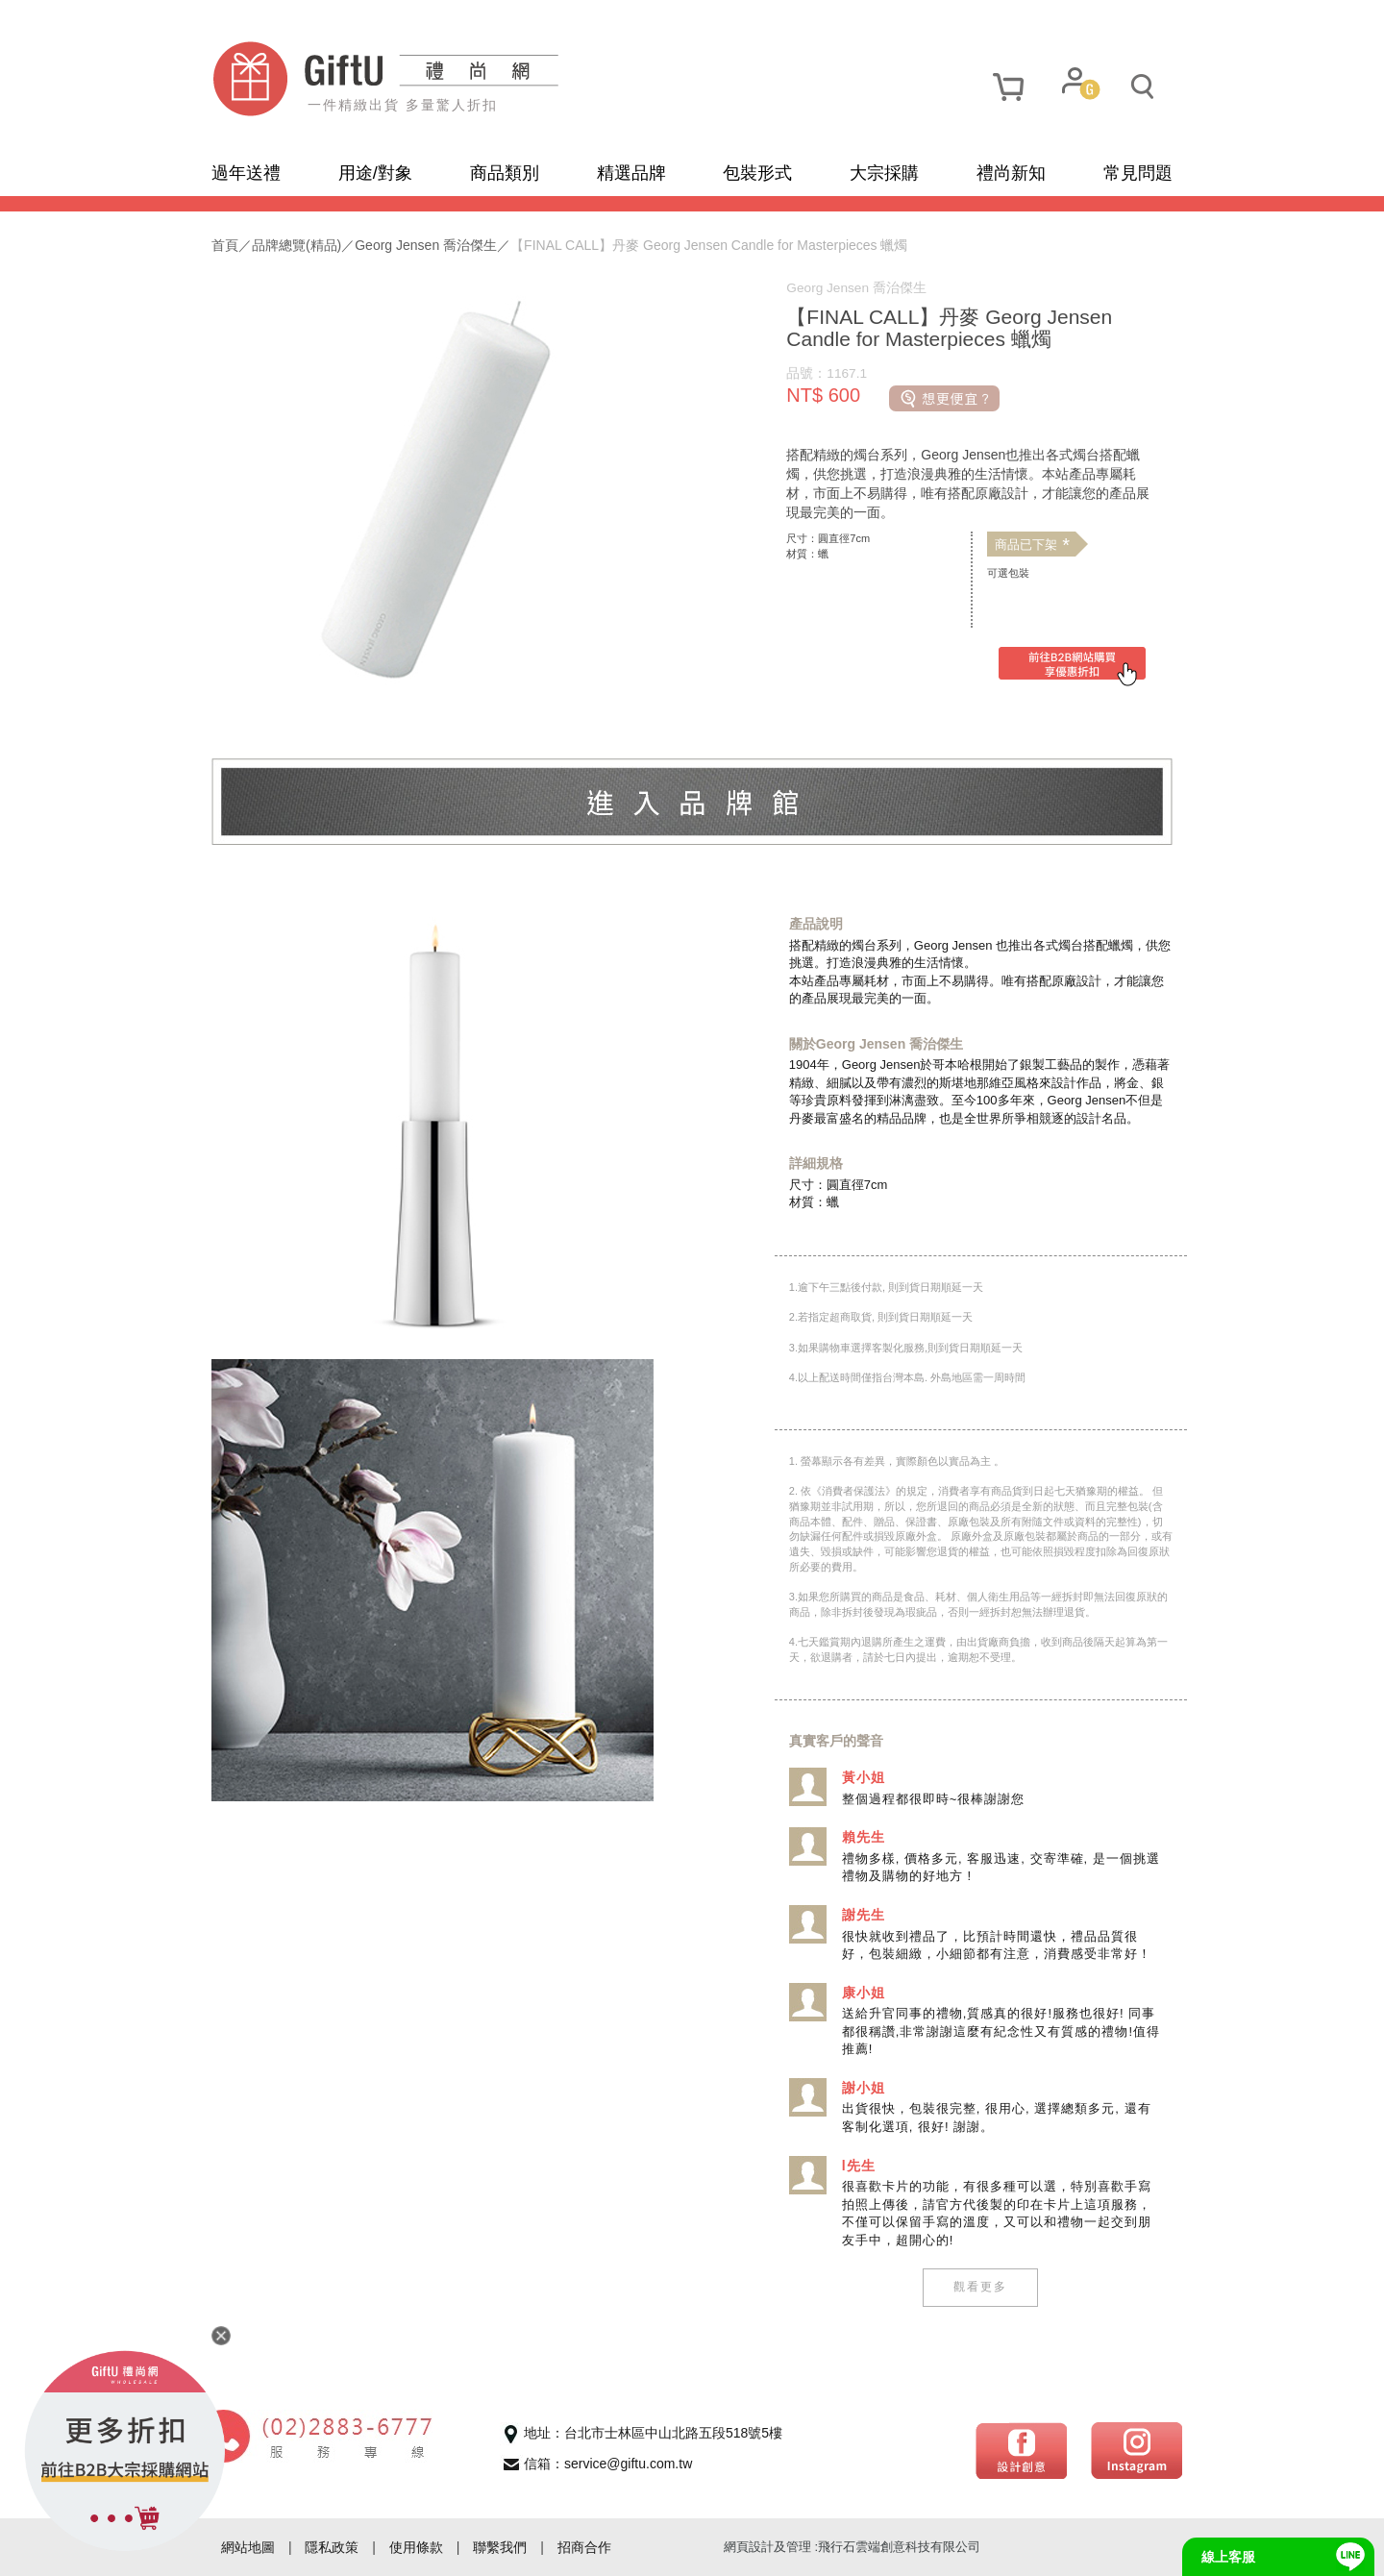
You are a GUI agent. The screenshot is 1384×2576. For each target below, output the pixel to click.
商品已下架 (1032, 545)
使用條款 (416, 2547)
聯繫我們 (500, 2547)
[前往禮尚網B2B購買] (1072, 666)
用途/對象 (375, 173)
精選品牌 (631, 173)
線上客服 (1228, 2556)
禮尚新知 (1011, 173)
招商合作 (584, 2547)
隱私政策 (331, 2547)
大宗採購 (884, 173)
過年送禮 (246, 173)
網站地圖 (248, 2547)
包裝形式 (757, 173)
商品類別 (504, 173)
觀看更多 (980, 2286)
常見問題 (1138, 173)
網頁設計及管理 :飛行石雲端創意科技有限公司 (852, 2546)
